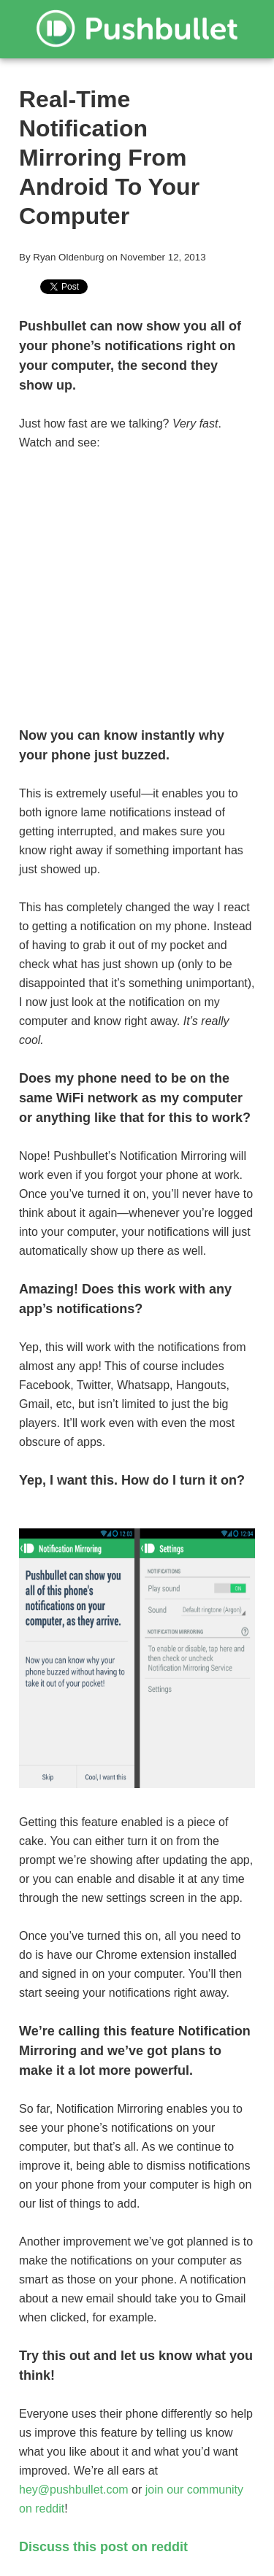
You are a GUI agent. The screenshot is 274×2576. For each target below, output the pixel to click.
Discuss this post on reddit (103, 2547)
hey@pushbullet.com (74, 2489)
